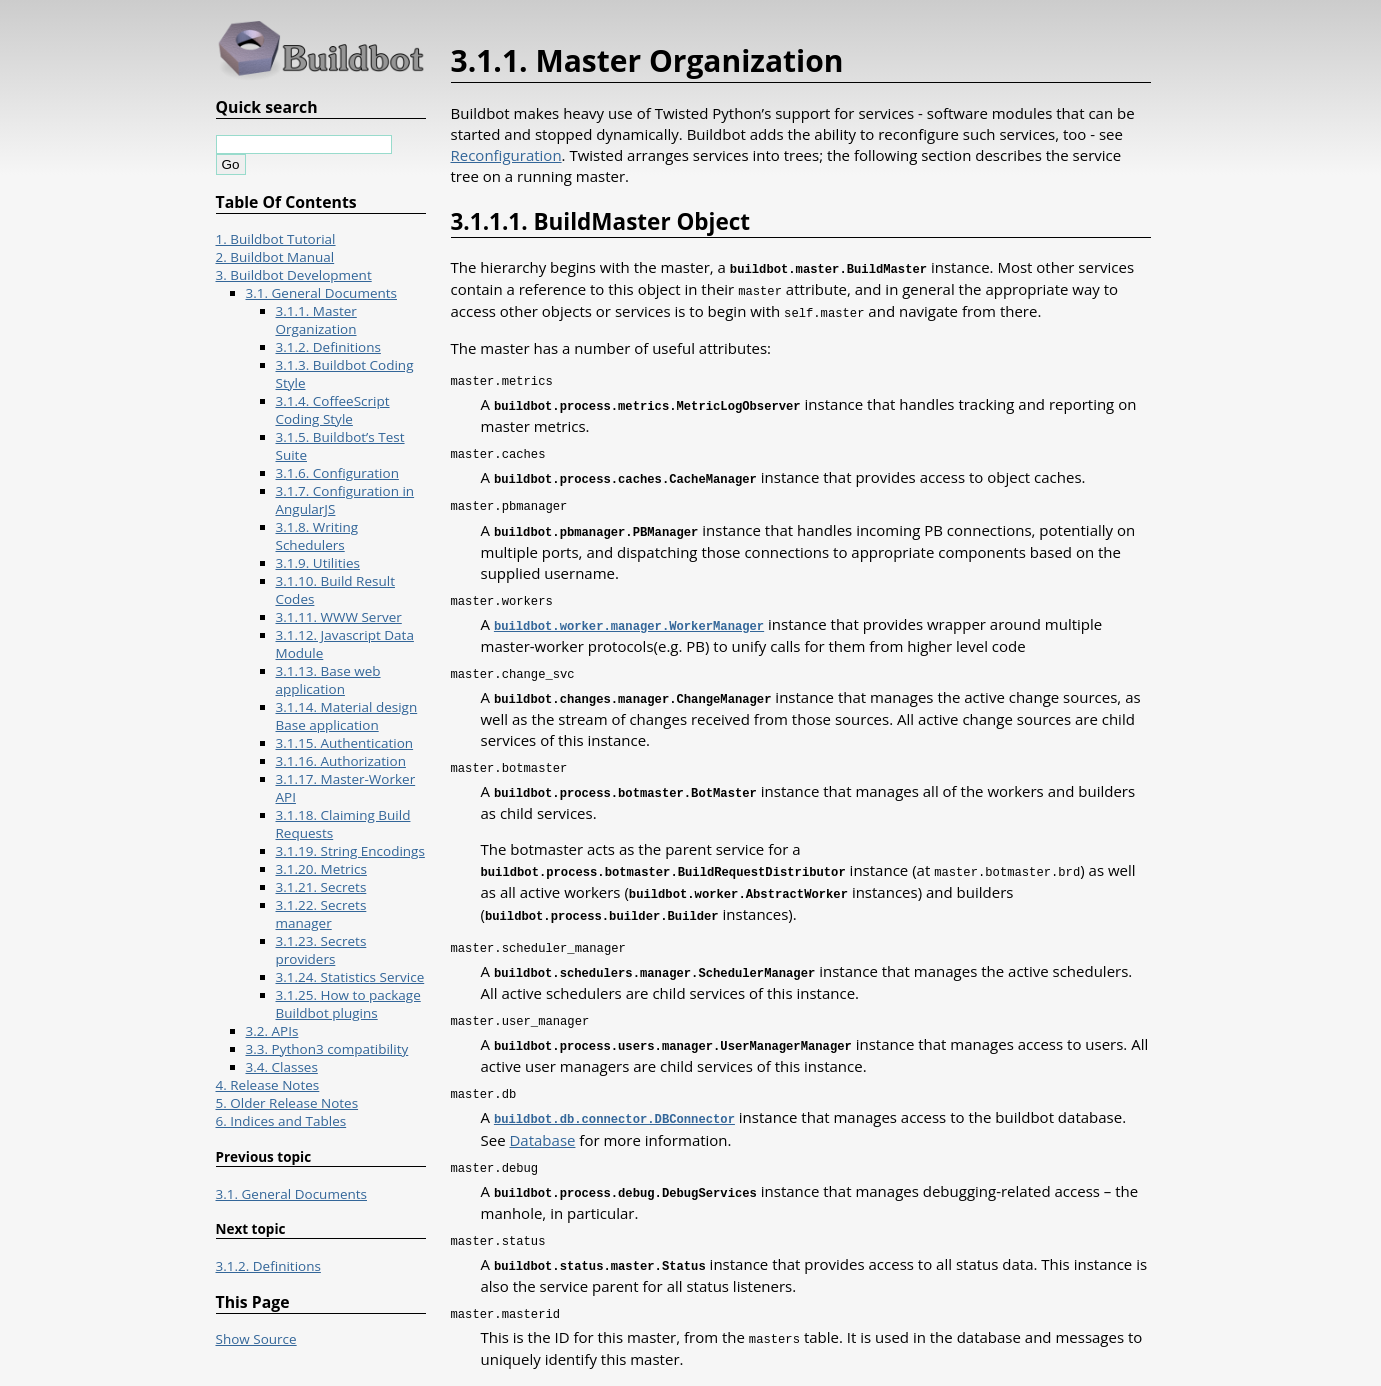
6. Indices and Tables (281, 1121)
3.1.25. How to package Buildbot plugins (348, 1004)
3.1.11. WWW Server (339, 617)
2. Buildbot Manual (275, 257)
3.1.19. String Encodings (350, 851)
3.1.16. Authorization (341, 761)
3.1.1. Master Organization (316, 320)
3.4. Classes (282, 1067)
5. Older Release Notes (287, 1103)
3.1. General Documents (322, 293)
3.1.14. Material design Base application (347, 716)
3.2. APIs (272, 1031)
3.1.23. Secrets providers (321, 950)
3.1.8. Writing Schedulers (317, 536)
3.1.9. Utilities (318, 563)
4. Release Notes (268, 1085)
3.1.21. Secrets (321, 887)
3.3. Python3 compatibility (327, 1049)
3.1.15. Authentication (345, 743)
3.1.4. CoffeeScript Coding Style (333, 410)
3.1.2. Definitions (328, 347)
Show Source (256, 1339)
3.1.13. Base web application (328, 680)
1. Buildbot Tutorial (276, 239)
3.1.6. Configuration (337, 473)
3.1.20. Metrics (321, 869)
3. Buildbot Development (294, 275)
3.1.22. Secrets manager (321, 914)
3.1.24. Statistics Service (350, 977)
